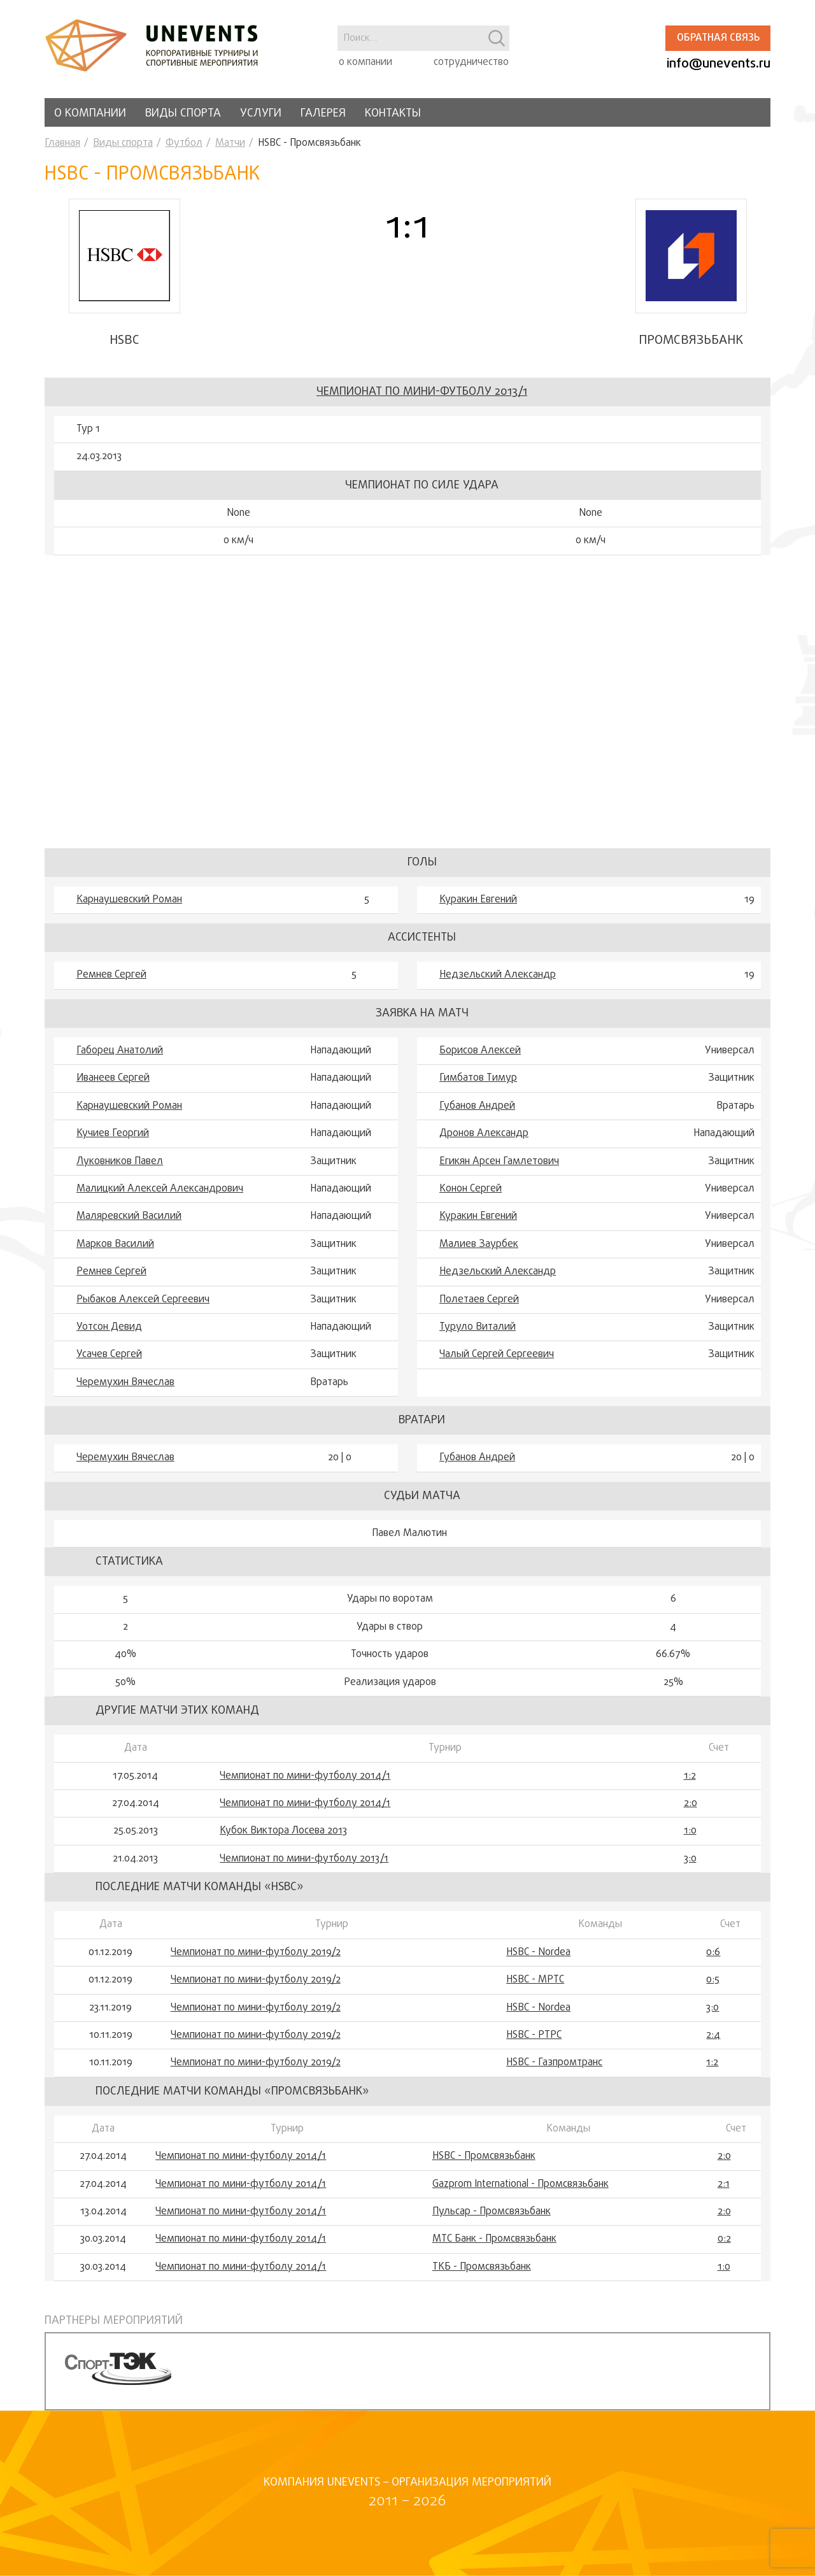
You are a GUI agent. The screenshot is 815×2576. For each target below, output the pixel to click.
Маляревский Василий (128, 1216)
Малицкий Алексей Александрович (159, 1189)
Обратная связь (718, 38)
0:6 (713, 1953)
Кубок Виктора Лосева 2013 (283, 1831)
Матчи (230, 143)
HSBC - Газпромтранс (554, 2063)
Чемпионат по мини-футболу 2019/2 (256, 1953)
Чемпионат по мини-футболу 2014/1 (305, 1776)
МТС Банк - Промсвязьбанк (494, 2239)
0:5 (712, 1980)
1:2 (690, 1776)
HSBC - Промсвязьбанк (483, 2156)
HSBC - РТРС (534, 2035)
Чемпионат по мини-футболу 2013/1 (421, 392)
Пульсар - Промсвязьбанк (491, 2212)
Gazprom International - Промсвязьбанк (520, 2184)
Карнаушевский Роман (129, 900)
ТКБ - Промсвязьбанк (481, 2267)
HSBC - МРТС (535, 1980)
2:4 (713, 2035)
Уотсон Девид (109, 1327)
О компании (90, 113)
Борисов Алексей (480, 1051)
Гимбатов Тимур (478, 1078)
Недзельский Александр (497, 975)
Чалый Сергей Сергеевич (496, 1355)
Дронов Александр (483, 1134)
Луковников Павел (119, 1162)
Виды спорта (183, 113)
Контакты (393, 113)
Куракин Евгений (478, 900)
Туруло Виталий (477, 1327)
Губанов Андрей (477, 1106)
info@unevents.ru (718, 64)
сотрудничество (471, 62)
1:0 (690, 1831)
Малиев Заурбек (478, 1244)
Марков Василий (115, 1244)
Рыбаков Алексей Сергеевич (142, 1300)
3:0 (690, 1859)
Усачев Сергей (109, 1355)
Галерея (323, 113)
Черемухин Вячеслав (125, 1383)
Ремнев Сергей (111, 975)
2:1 (724, 2184)
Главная (62, 143)
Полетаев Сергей (479, 1300)
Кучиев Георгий (112, 1134)
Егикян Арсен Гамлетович (499, 1162)
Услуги (260, 113)
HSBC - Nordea (538, 1953)
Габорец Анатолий (119, 1051)
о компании (365, 62)
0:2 (724, 2239)
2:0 (690, 1804)
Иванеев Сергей (113, 1078)
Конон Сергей (470, 1189)
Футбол (184, 143)
